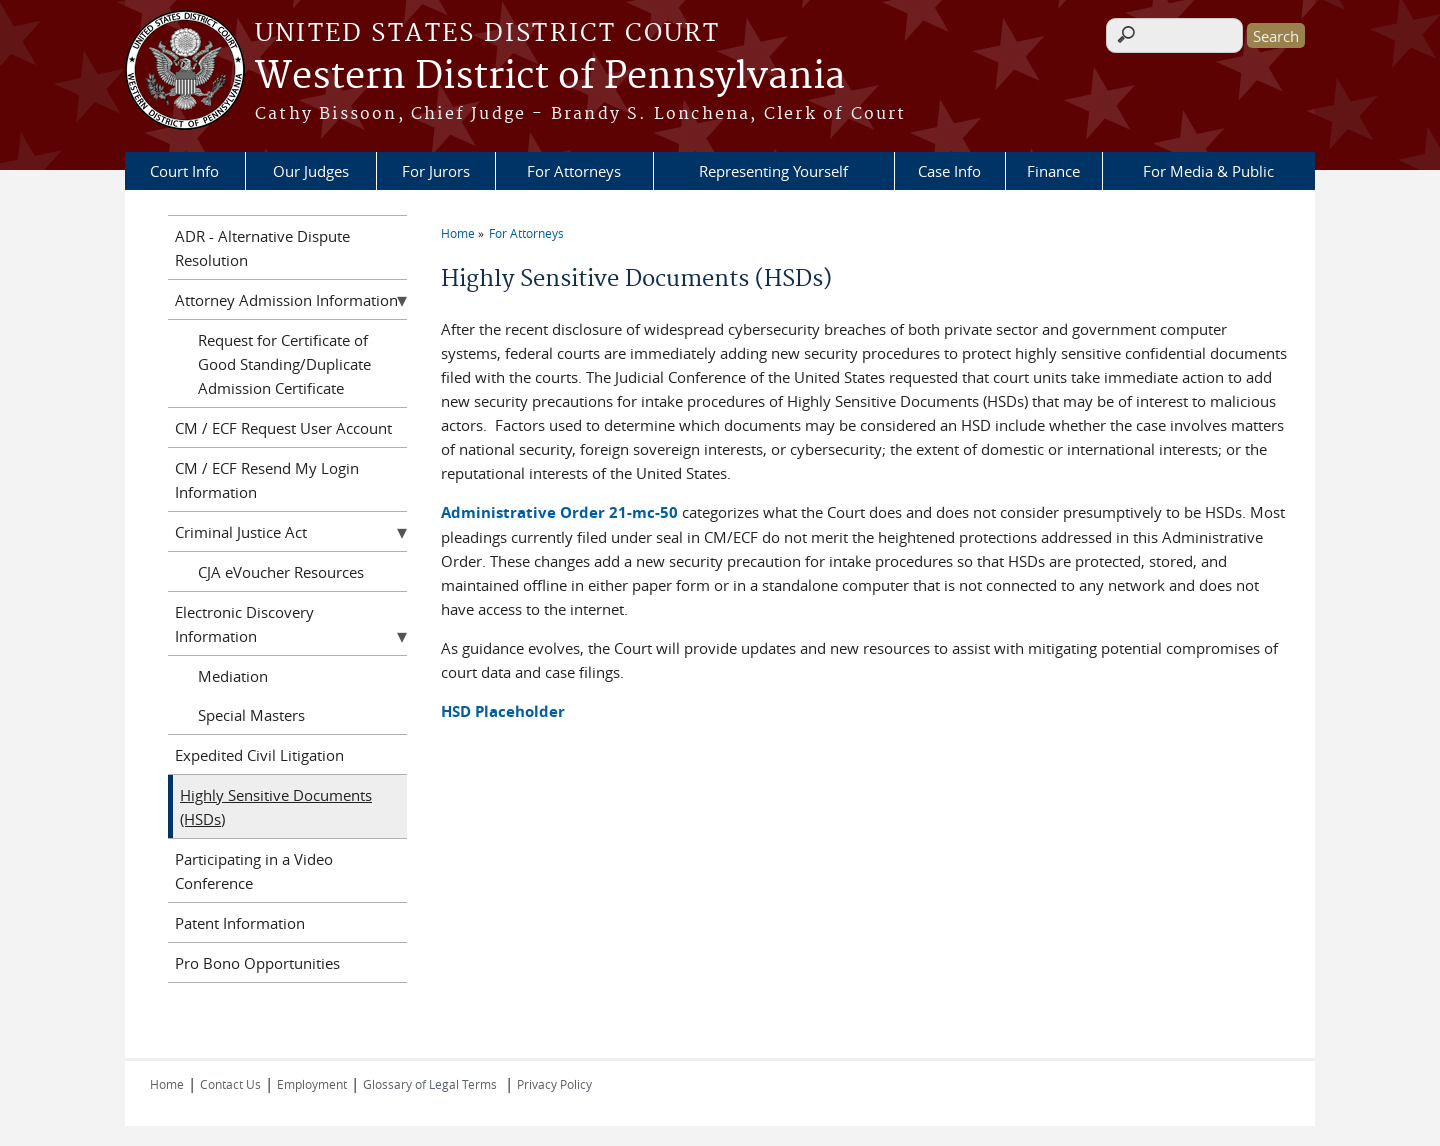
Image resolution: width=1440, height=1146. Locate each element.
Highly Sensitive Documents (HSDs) (276, 807)
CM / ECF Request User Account (283, 428)
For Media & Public (1208, 171)
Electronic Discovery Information (244, 624)
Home (458, 233)
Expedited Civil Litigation (259, 755)
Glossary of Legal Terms (430, 1084)
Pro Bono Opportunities (257, 963)
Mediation (233, 676)
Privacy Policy (554, 1084)
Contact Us (230, 1084)
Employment (312, 1084)
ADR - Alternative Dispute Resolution (262, 248)
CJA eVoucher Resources (281, 572)
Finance (1053, 171)
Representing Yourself (773, 171)
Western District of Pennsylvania (550, 77)
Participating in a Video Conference (254, 871)
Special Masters (251, 715)
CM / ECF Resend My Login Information (267, 480)
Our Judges (311, 171)
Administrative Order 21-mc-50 (559, 512)
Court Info (184, 171)
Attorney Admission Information (286, 300)
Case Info (949, 171)
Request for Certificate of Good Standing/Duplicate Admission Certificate (284, 364)
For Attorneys (574, 171)
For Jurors (436, 171)
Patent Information (240, 923)
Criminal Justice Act (241, 532)
